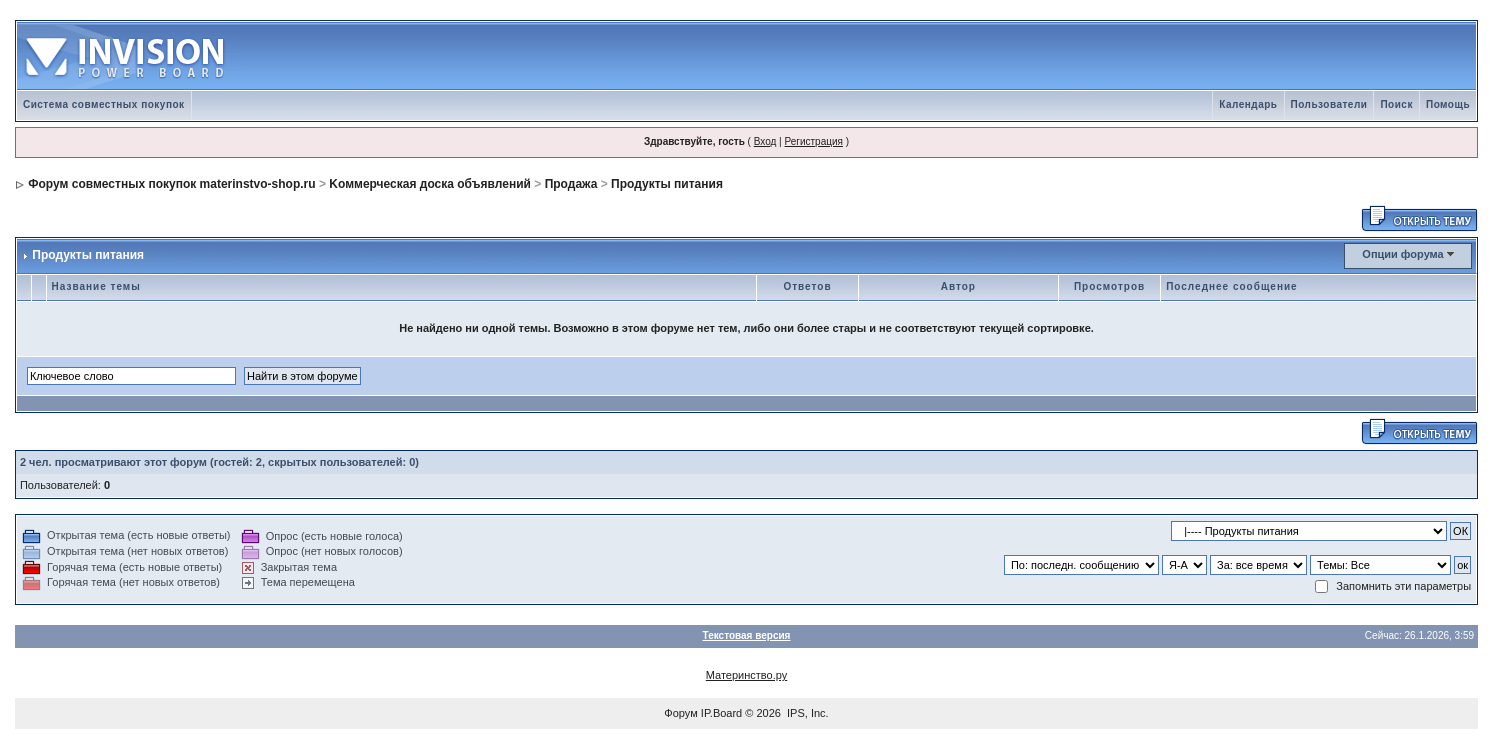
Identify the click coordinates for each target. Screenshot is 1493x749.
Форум (680, 713)
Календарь (1248, 104)
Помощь (1448, 104)
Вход (765, 141)
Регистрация (813, 141)
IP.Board (721, 713)
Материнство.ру (746, 675)
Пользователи (1329, 104)
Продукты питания (667, 184)
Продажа (571, 184)
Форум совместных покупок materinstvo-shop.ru (171, 184)
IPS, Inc (806, 713)
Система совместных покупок (104, 104)
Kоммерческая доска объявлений (430, 184)
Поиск (1396, 104)
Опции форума (1402, 254)
